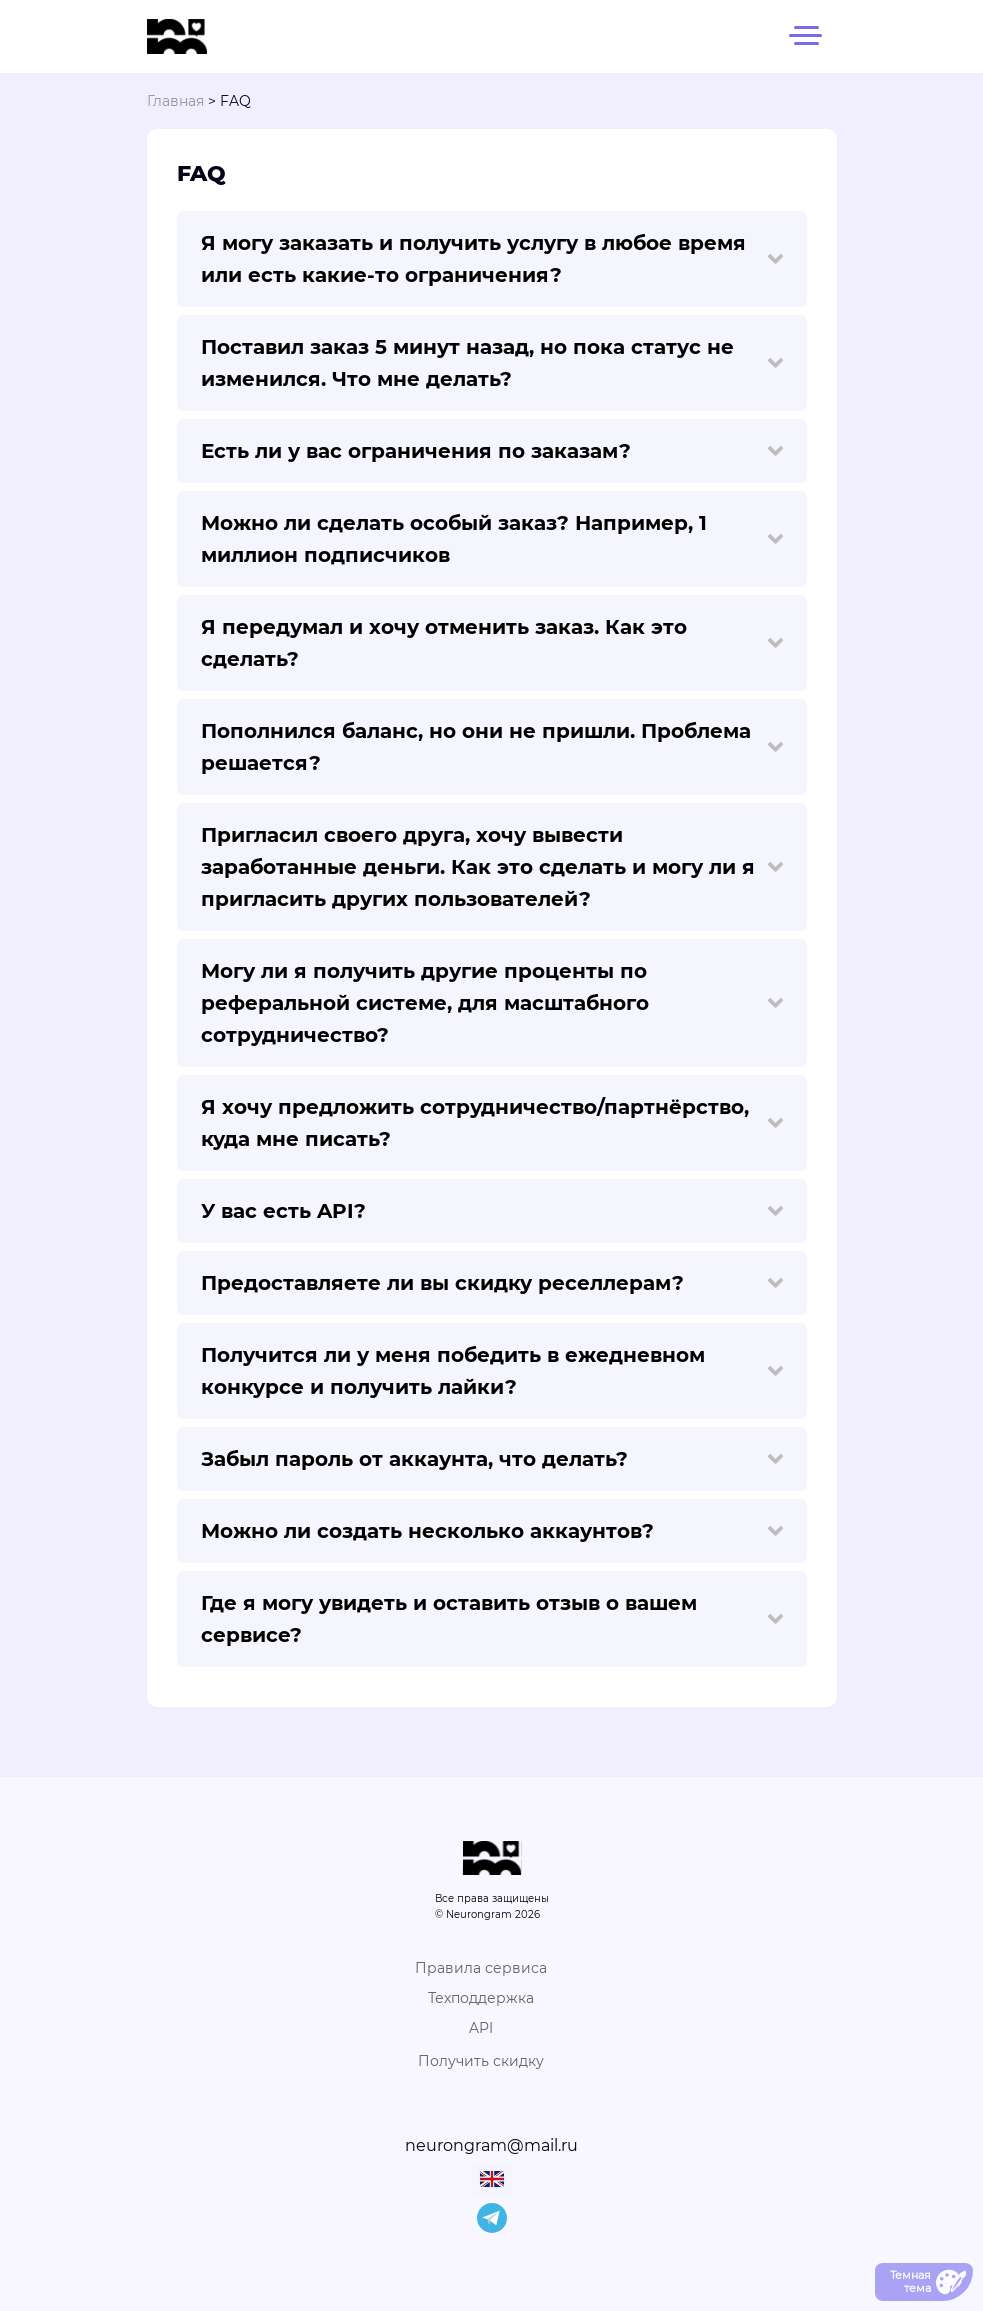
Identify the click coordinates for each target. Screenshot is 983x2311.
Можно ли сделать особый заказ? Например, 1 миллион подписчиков (492, 539)
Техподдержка (481, 1998)
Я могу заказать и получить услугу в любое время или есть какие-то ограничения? (492, 259)
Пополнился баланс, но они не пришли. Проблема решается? (492, 747)
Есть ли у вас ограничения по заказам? (492, 451)
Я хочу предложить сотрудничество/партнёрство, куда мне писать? (492, 1123)
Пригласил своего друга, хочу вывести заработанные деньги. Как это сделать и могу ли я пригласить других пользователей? (492, 867)
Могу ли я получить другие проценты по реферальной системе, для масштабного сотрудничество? (492, 1003)
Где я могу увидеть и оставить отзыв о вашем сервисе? (492, 1619)
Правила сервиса (481, 1968)
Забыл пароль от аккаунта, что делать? (492, 1459)
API (481, 2028)
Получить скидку (481, 2061)
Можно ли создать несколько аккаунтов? (492, 1531)
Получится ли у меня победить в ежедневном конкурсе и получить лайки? (492, 1371)
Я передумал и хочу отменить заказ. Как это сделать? (492, 643)
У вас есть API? (492, 1211)
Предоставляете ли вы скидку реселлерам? (492, 1283)
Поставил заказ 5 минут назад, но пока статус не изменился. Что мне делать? (492, 363)
